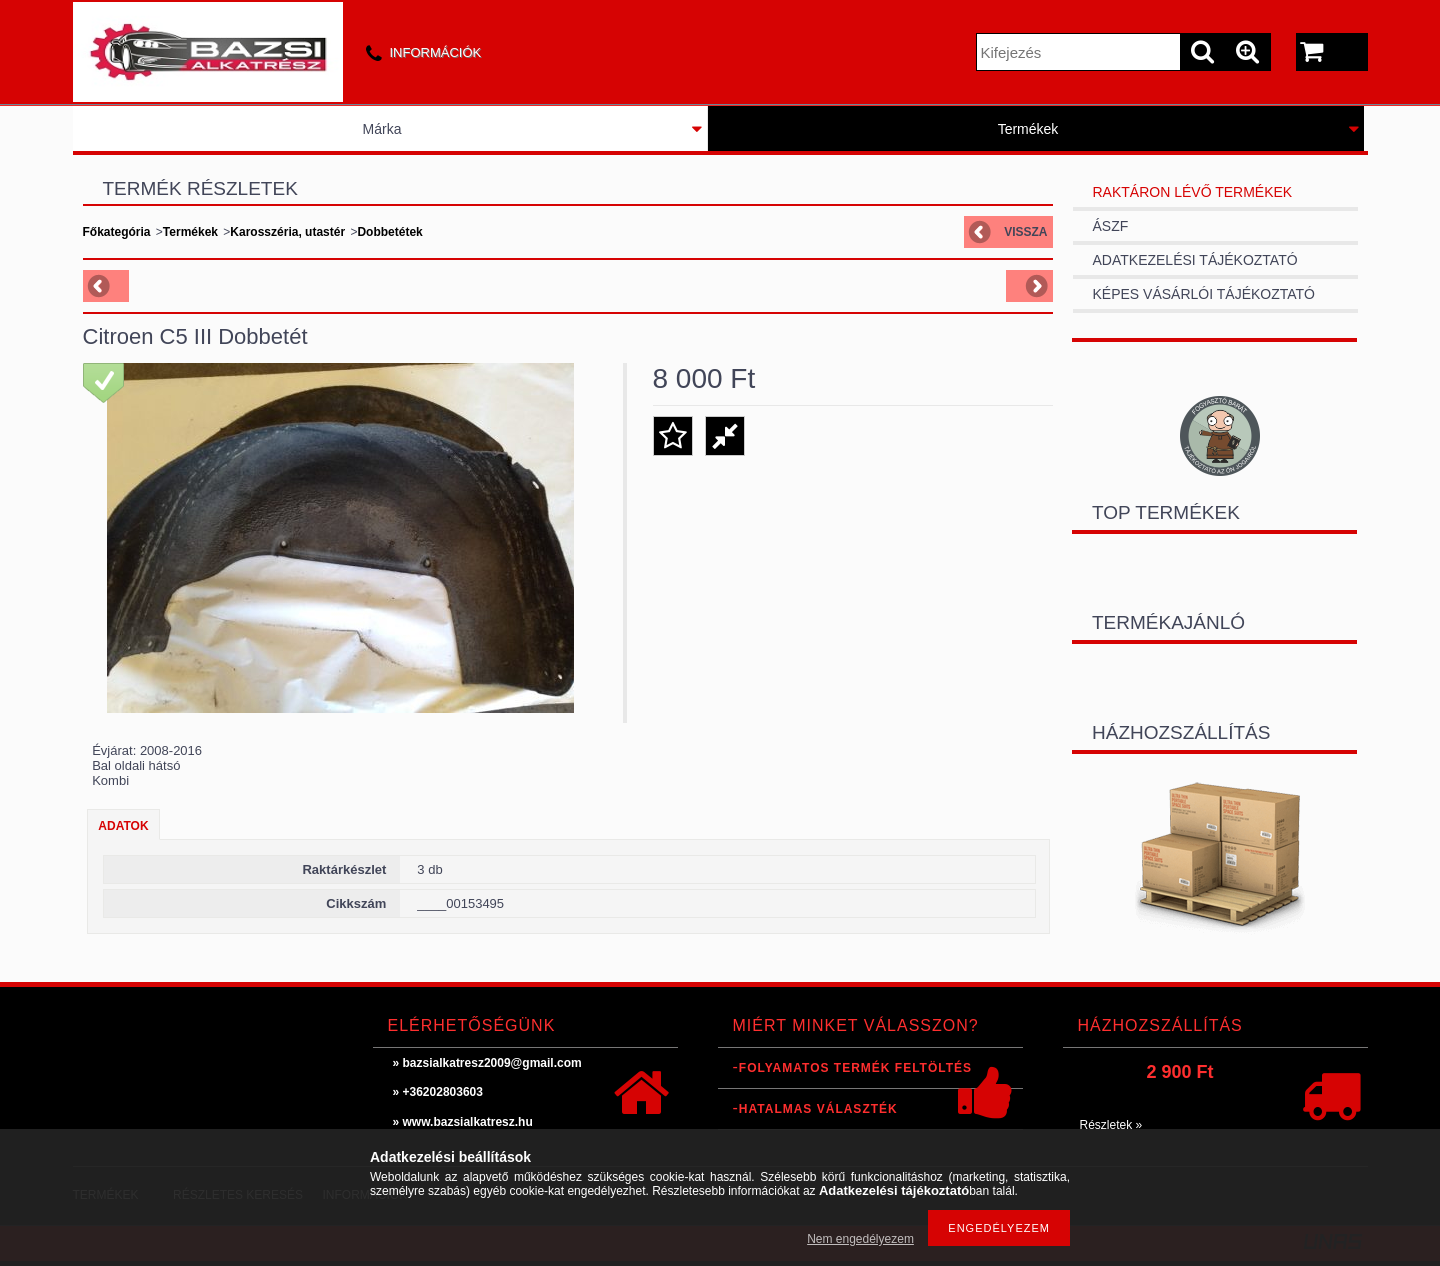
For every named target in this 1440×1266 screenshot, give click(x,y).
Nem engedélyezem (860, 1239)
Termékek (1028, 129)
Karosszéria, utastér (287, 232)
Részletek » (1111, 1125)
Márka (382, 129)
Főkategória (117, 232)
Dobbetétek (389, 232)
